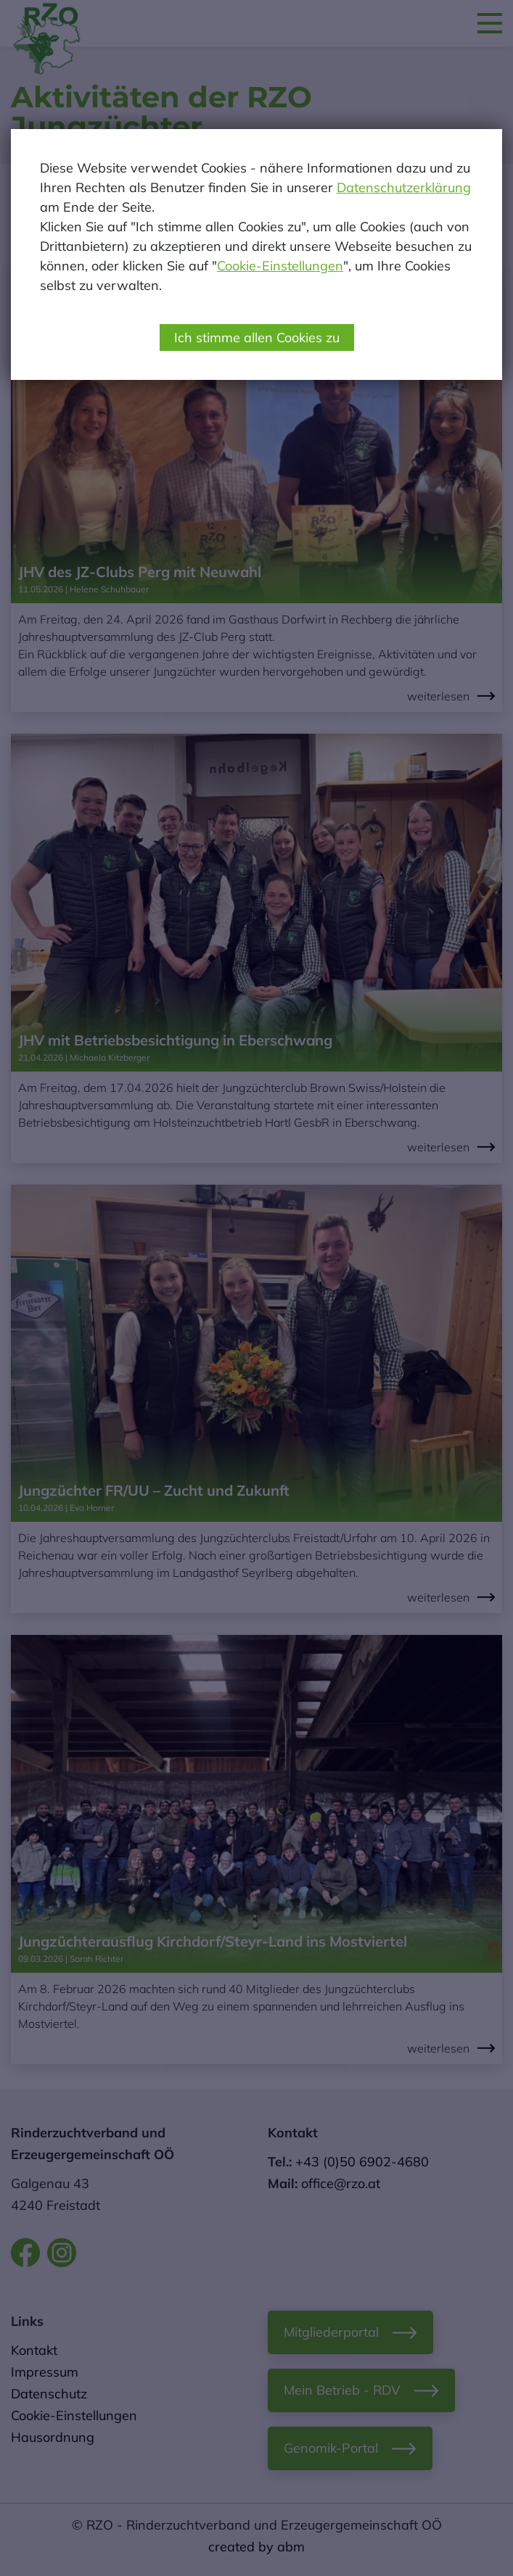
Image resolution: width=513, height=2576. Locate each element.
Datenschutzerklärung (404, 187)
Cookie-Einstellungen (280, 265)
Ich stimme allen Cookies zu (257, 337)
